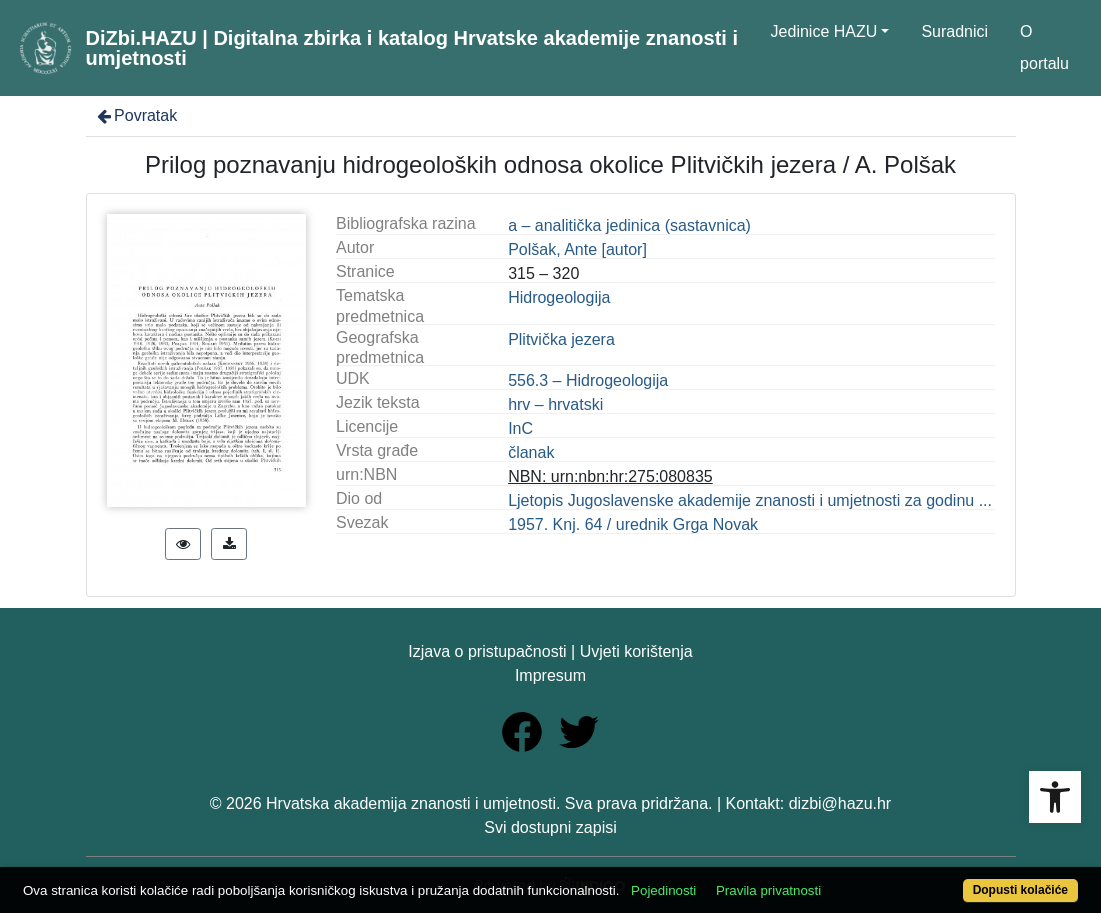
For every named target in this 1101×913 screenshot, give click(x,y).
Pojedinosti (663, 890)
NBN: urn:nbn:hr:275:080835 (610, 476)
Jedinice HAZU (824, 31)
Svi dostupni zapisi (550, 827)
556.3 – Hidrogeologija (588, 380)
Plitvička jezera (561, 339)
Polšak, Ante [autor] (577, 249)
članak (531, 452)
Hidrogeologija (559, 297)
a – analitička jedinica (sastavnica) (629, 225)
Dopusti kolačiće (1020, 890)
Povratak (136, 115)
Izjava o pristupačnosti (487, 651)
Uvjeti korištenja (636, 651)
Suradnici (954, 31)
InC (520, 428)
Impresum (550, 675)
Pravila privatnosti (768, 890)
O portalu (1044, 47)
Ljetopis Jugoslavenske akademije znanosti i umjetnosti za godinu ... (750, 500)
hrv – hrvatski (555, 404)
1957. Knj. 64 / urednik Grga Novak (633, 524)
